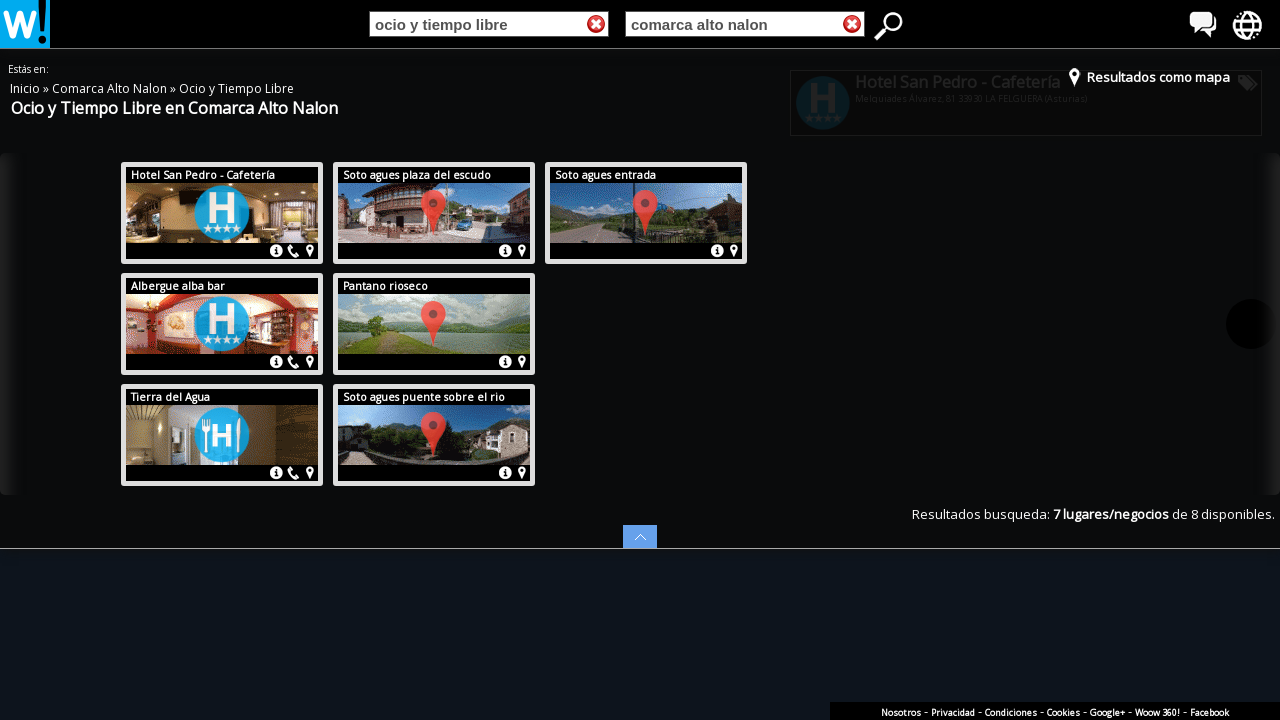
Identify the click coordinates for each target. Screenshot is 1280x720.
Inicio (26, 88)
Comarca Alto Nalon (111, 88)
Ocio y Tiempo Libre (236, 88)
